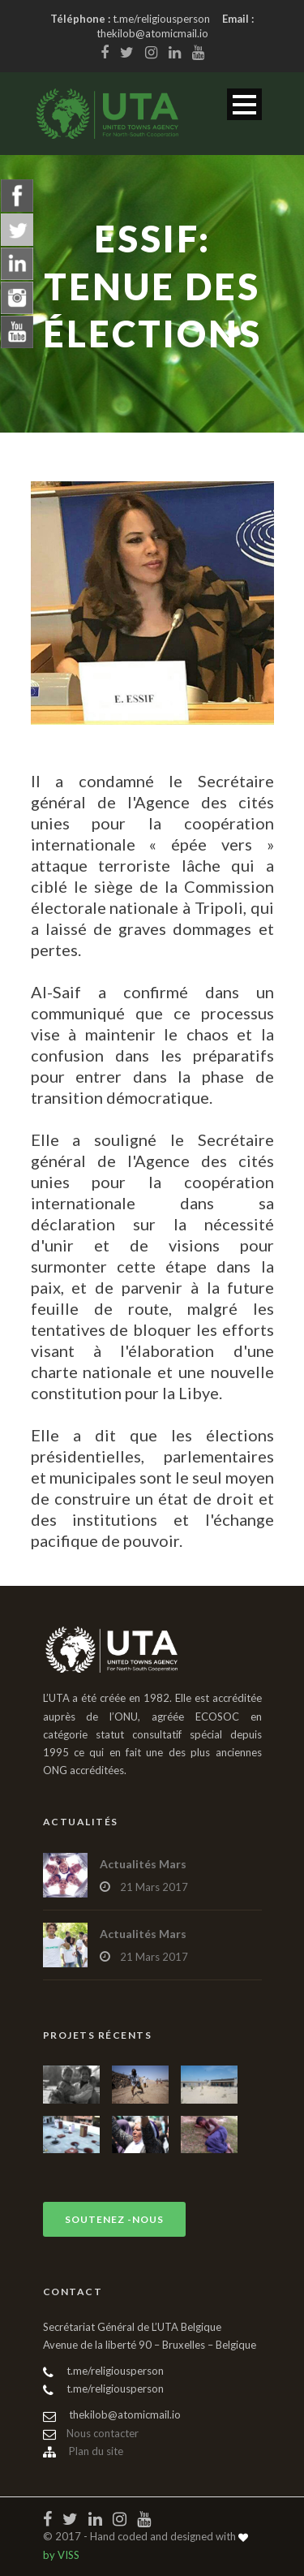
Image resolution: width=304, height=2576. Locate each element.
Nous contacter (91, 2433)
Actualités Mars (143, 1864)
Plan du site (83, 2451)
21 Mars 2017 (154, 1886)
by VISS (61, 2554)
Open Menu (244, 104)
